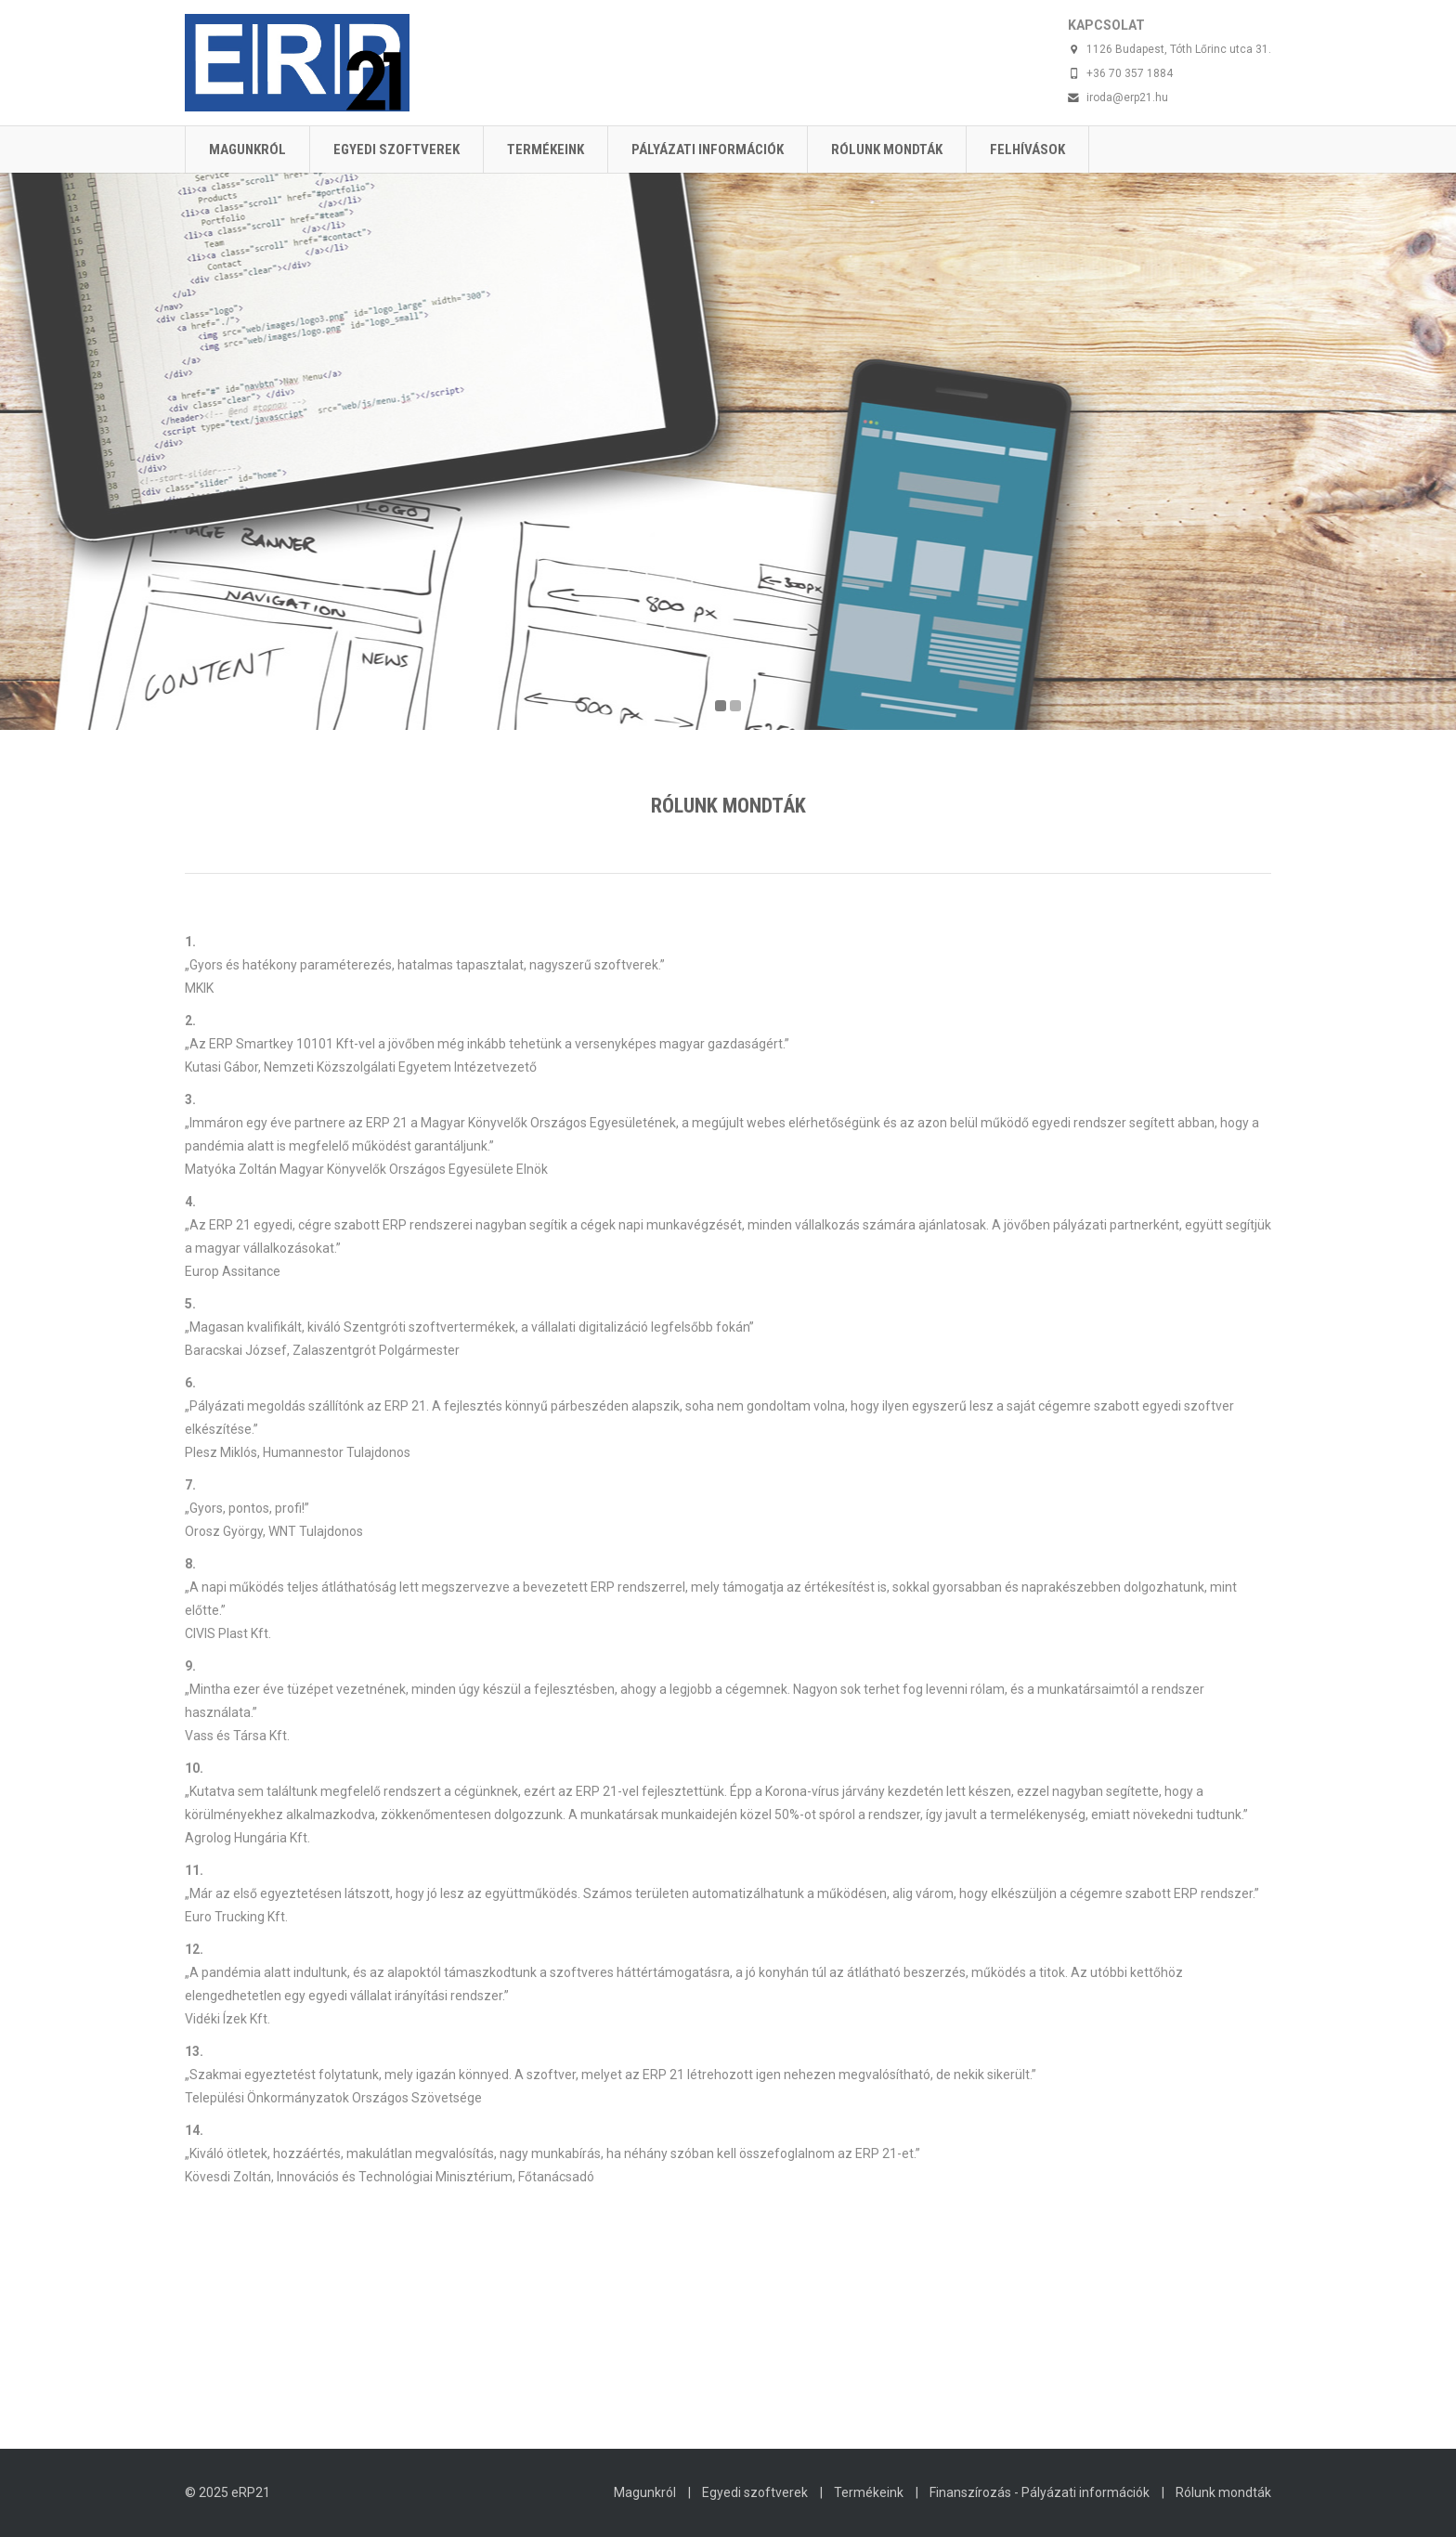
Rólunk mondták (886, 149)
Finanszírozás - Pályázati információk (1040, 2492)
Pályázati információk (707, 149)
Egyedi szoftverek (396, 149)
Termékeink (545, 149)
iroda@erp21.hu (1127, 97)
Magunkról (247, 149)
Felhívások (1027, 149)
